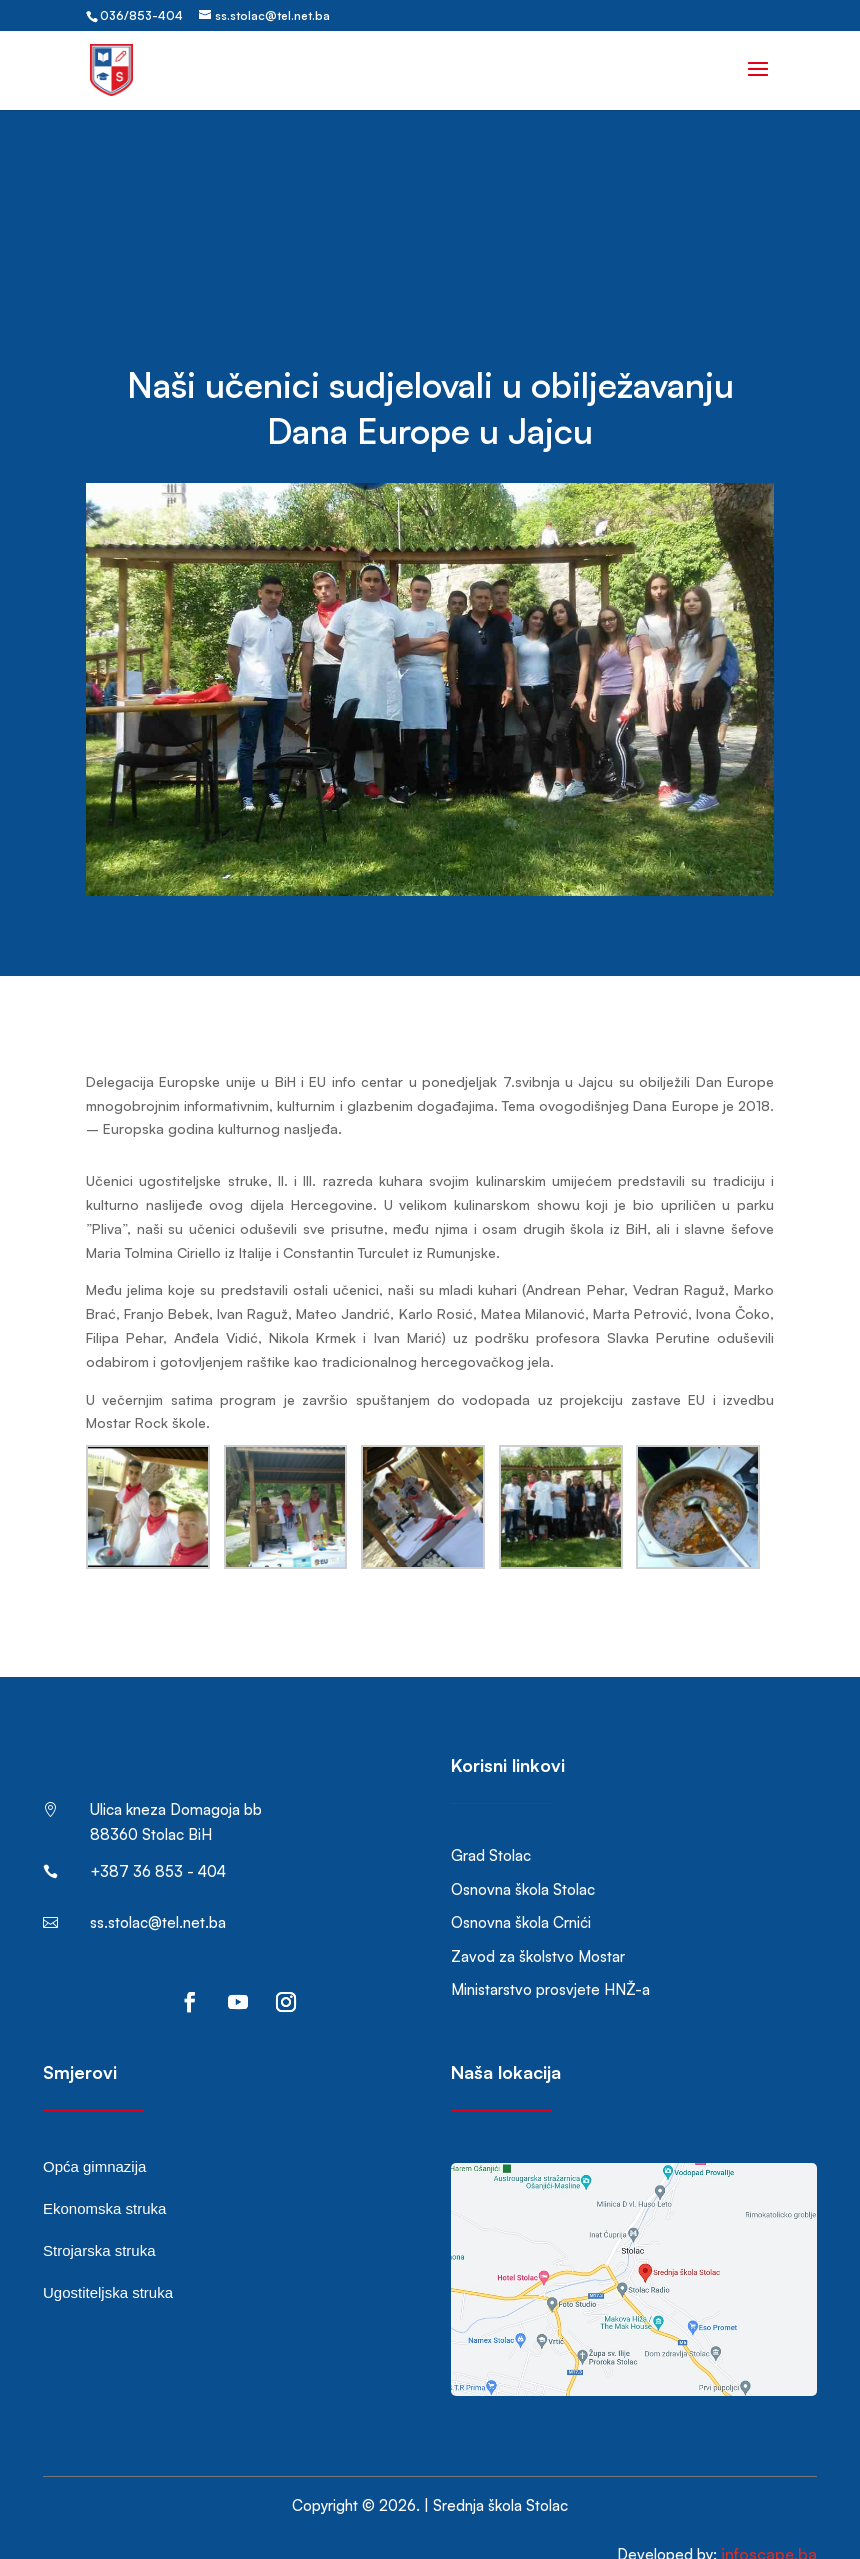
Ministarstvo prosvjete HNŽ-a (550, 1959)
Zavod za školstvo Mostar (538, 1926)
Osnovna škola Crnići (521, 1892)
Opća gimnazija (94, 2136)
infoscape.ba (769, 2524)
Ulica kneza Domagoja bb (176, 1779)
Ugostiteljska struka (108, 2262)
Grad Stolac (491, 1825)
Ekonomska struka (104, 2178)
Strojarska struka (99, 2220)
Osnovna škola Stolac (523, 1859)
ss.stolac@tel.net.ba (158, 1892)
